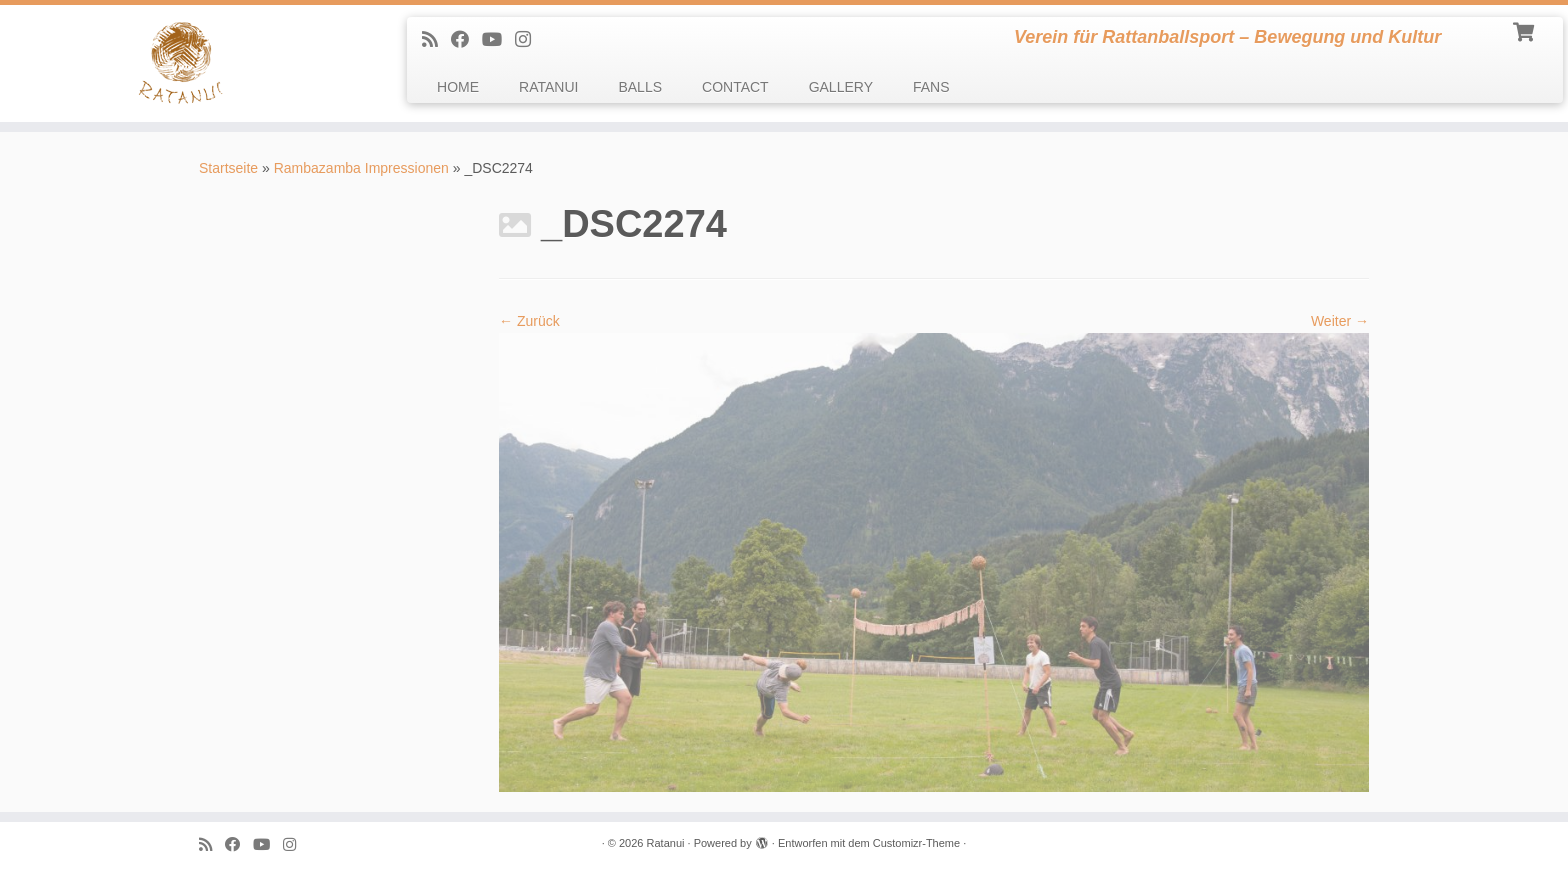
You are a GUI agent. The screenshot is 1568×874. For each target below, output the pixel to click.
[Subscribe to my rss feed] (436, 40)
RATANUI (548, 87)
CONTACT (735, 87)
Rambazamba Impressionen (361, 168)
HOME (458, 87)
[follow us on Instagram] (529, 40)
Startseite (228, 168)
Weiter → (1340, 321)
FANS (931, 87)
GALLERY (841, 87)
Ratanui (666, 843)
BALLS (640, 87)
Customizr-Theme (916, 843)
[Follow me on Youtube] (498, 40)
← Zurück (529, 321)
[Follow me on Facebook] (466, 40)
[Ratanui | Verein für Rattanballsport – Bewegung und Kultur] (181, 63)
